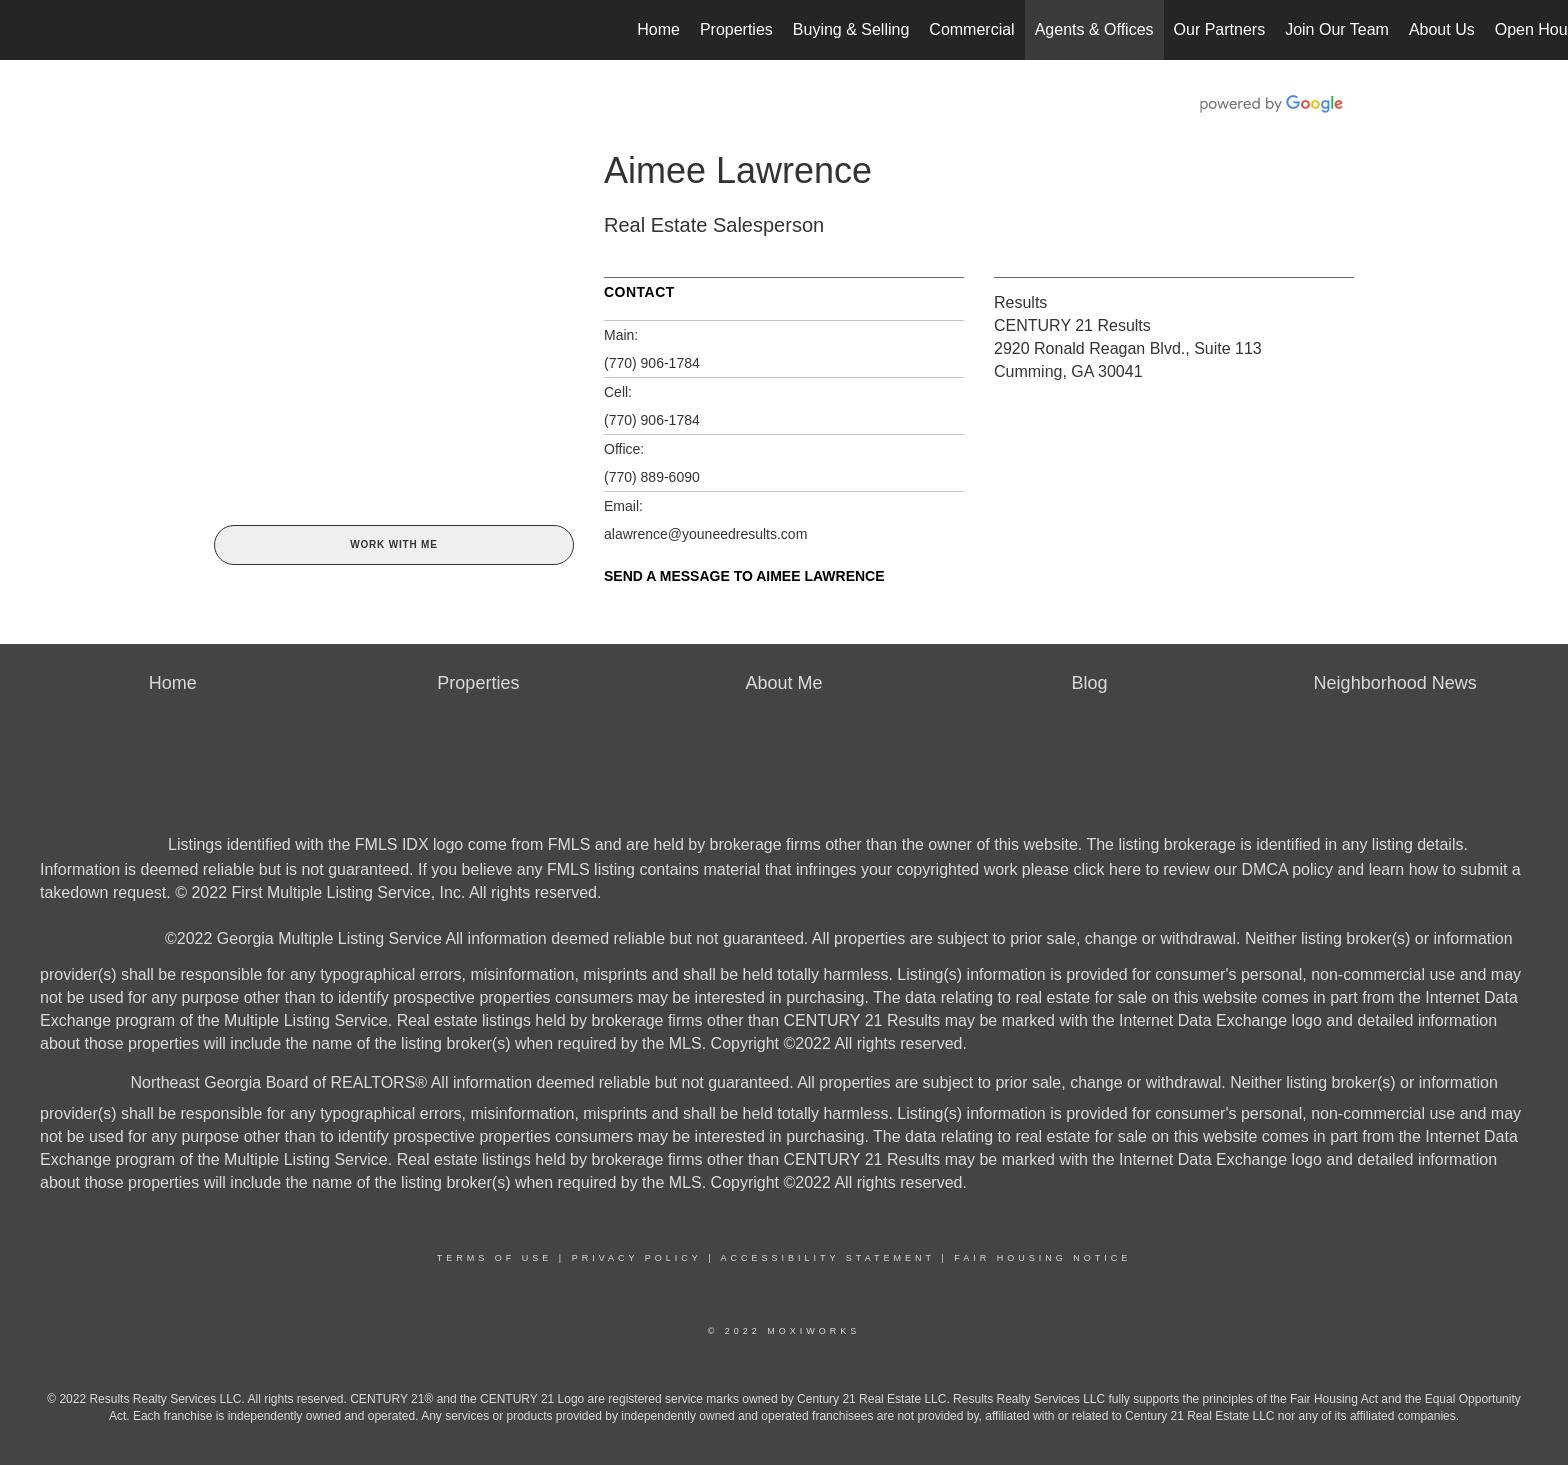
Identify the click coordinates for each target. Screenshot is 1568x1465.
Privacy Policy (637, 1258)
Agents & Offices (1094, 29)
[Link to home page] (25, 30)
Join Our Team (1337, 29)
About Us (1442, 29)
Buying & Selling (851, 29)
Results (1020, 302)
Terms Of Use (495, 1258)
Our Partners (1220, 29)
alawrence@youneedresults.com (705, 534)
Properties (736, 29)
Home (658, 29)
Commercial (971, 29)
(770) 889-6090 (652, 477)
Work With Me (393, 544)
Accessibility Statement (828, 1258)
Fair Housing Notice (1042, 1258)
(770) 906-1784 (652, 363)
